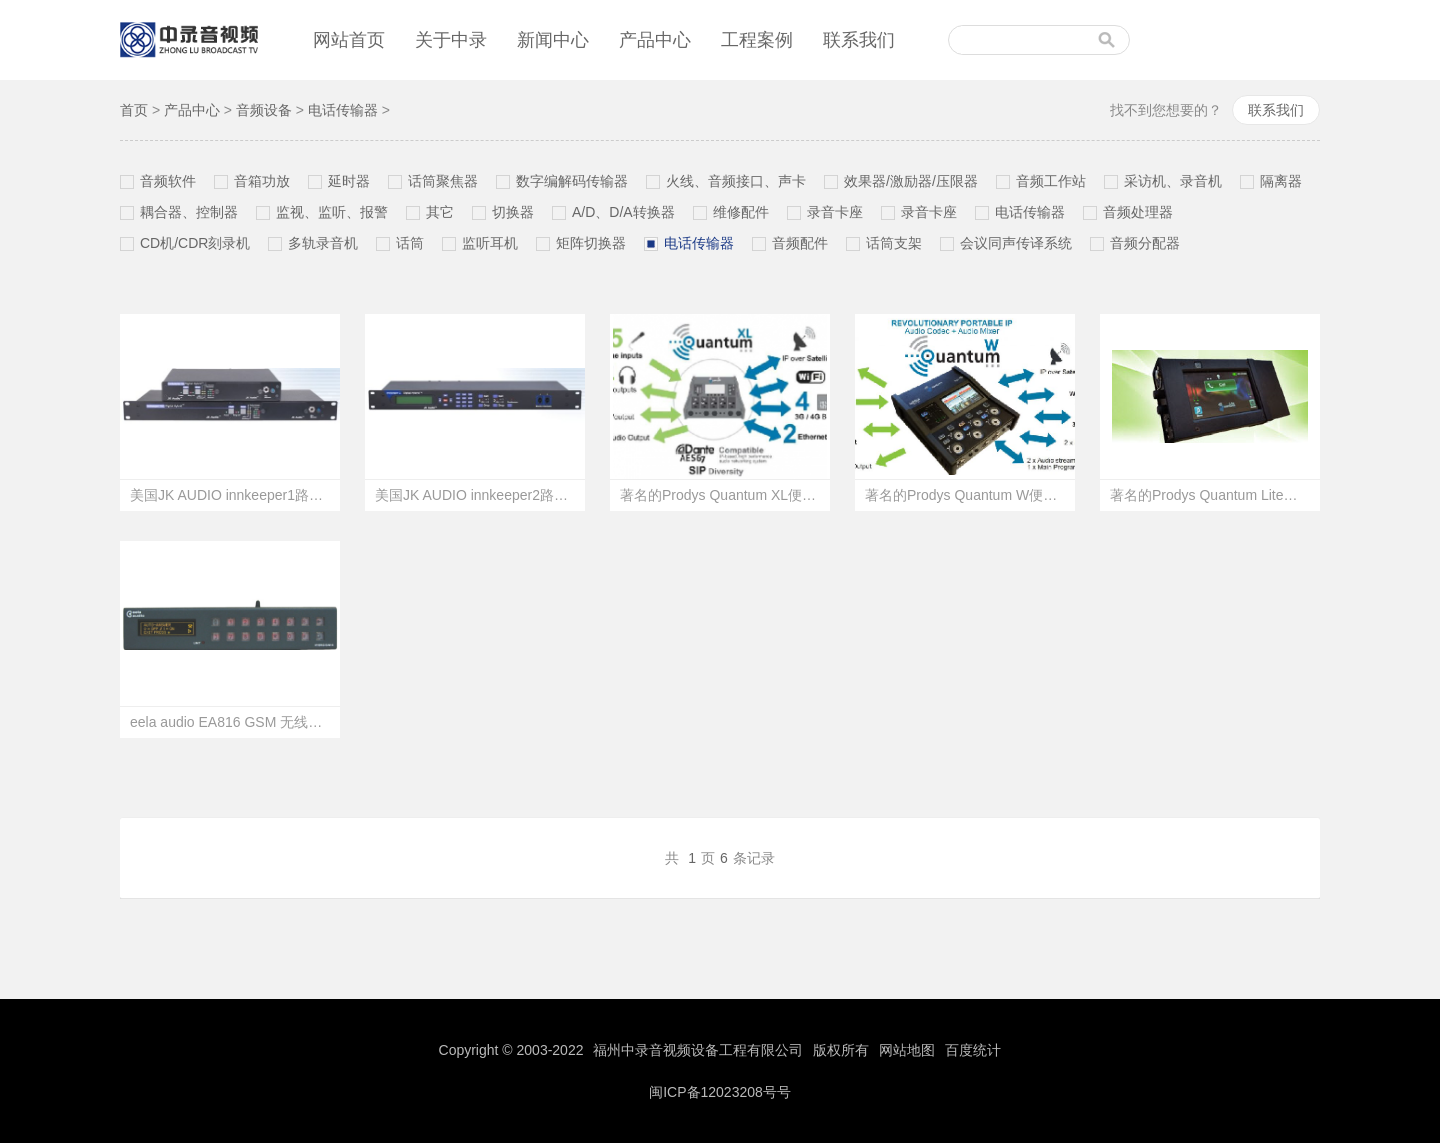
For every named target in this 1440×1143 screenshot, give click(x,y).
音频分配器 (1145, 243)
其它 (440, 212)
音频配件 (800, 243)
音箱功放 (262, 181)
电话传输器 (343, 110)
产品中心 (655, 40)
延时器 (349, 181)
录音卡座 (835, 212)
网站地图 (907, 1050)
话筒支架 (894, 243)
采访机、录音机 (1173, 181)
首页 (134, 110)
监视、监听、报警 (332, 212)
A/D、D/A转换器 (623, 212)
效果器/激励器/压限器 (911, 181)
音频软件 (168, 181)
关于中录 (451, 40)
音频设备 (264, 110)
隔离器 (1281, 181)
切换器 (513, 212)
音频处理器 (1138, 212)
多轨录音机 (323, 243)
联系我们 (859, 40)
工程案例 (757, 40)
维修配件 (741, 212)
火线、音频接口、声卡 (736, 181)
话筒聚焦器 (443, 181)
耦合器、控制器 (189, 212)
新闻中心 (553, 40)
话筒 (410, 243)
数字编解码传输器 (572, 181)
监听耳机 (490, 243)
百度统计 (973, 1050)
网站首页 (349, 40)
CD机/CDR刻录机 (195, 243)
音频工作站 (1051, 181)
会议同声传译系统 (1016, 243)
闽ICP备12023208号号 (720, 1092)
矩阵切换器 (591, 243)
